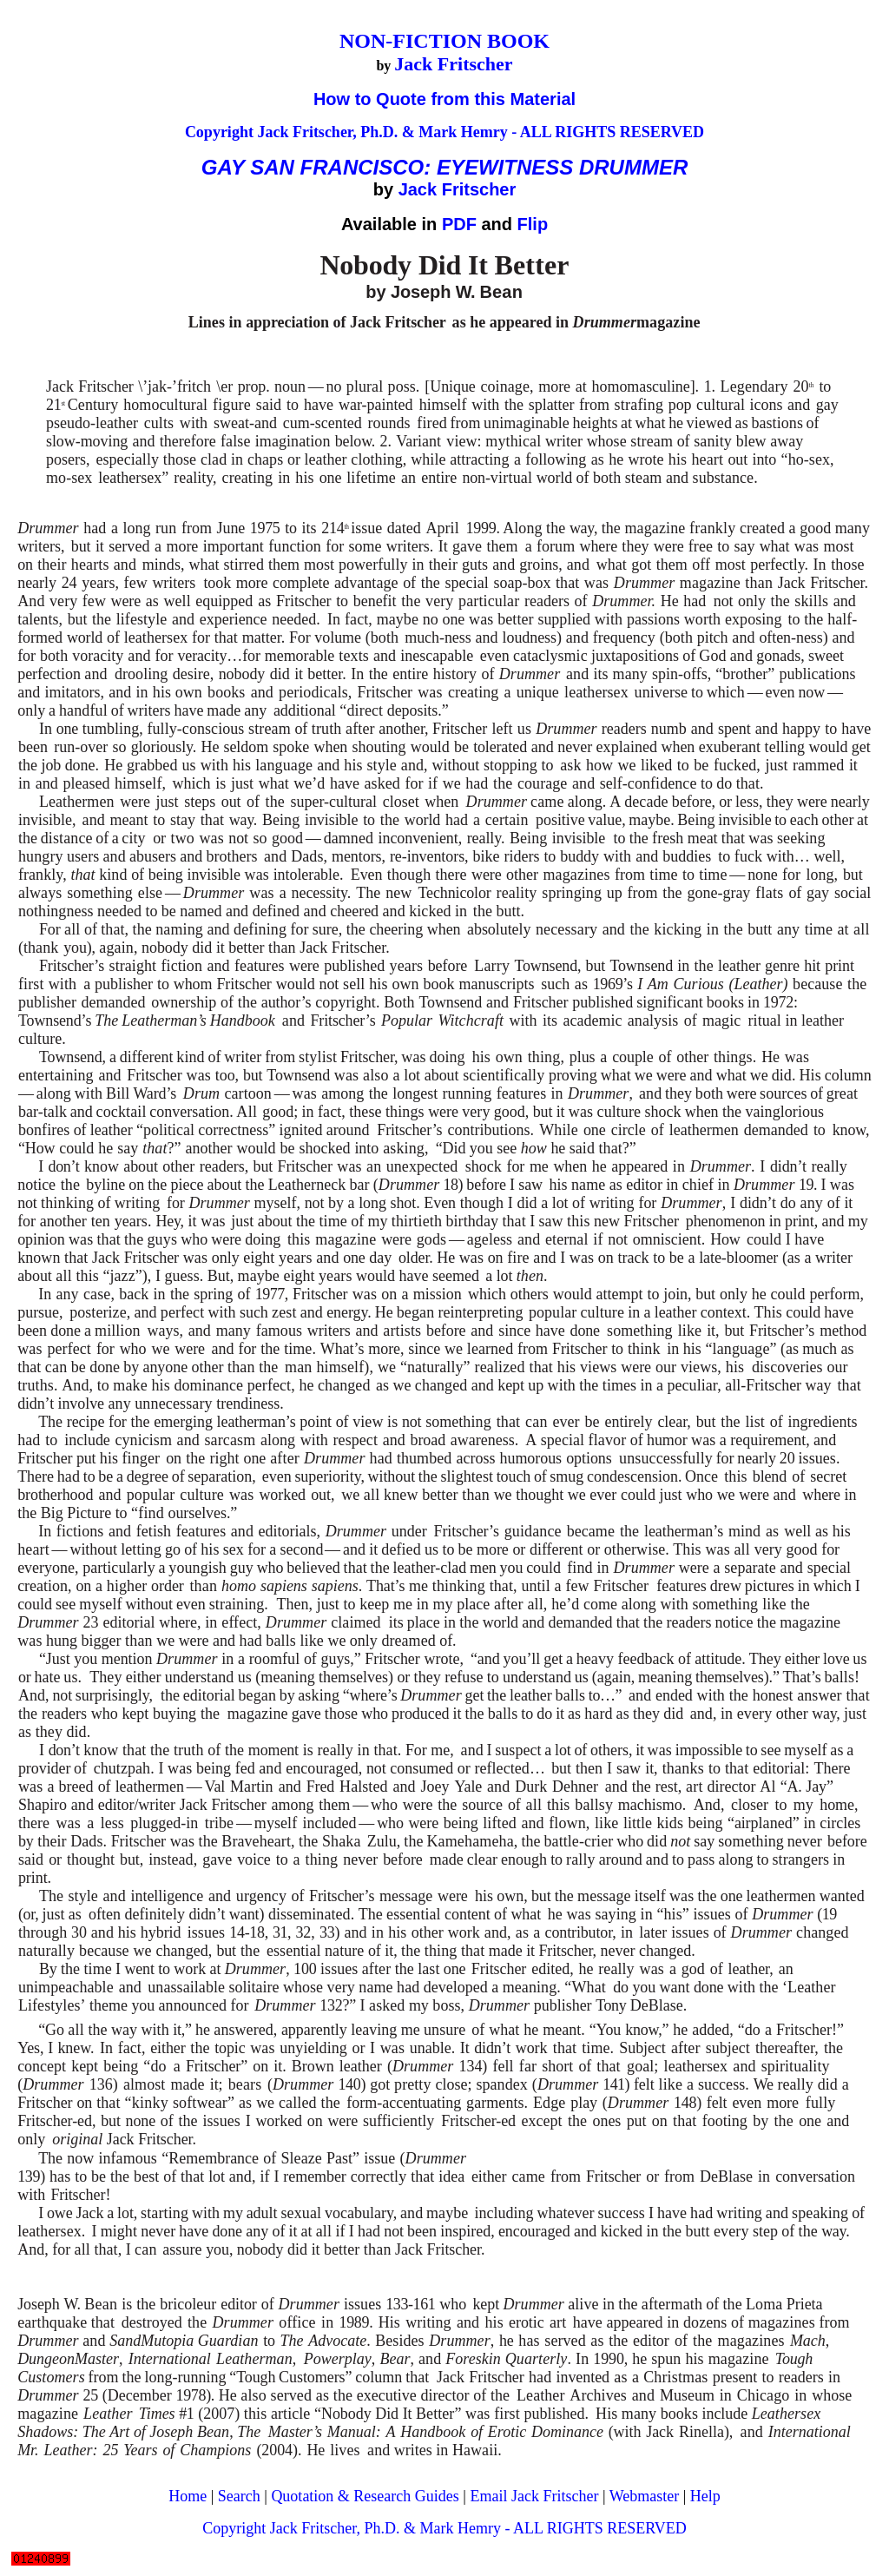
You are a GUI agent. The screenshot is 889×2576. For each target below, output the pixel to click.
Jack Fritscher (453, 64)
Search (239, 2496)
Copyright (221, 132)
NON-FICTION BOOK (444, 41)
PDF (459, 224)
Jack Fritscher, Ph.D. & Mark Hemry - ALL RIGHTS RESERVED (480, 132)
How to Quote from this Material (444, 99)
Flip (533, 224)
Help (705, 2496)
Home (187, 2496)
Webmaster (644, 2496)
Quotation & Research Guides (364, 2496)
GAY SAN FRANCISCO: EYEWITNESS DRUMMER (444, 167)
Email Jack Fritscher (534, 2496)
